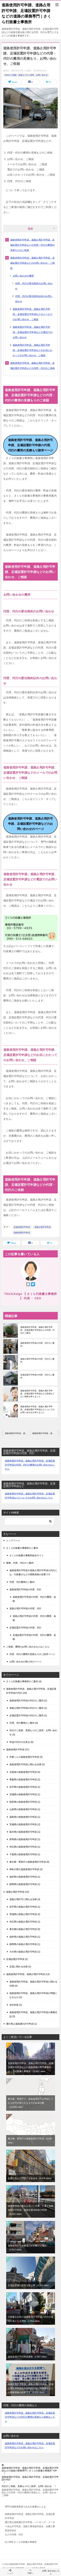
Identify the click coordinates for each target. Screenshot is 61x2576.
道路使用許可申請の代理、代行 (25, 1589)
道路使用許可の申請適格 (28, 2356)
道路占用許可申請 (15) (17, 1892)
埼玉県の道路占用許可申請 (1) (24, 1921)
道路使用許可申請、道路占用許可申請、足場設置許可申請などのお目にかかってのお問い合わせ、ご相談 (33, 350)
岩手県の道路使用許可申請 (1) (24, 1787)
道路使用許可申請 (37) (17, 1749)
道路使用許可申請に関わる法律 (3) (27, 1764)
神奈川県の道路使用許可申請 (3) (25, 1869)
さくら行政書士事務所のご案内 (22, 1548)
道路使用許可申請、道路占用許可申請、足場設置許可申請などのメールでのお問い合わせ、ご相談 (33, 314)
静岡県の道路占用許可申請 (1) (24, 1944)
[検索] (29, 1521)
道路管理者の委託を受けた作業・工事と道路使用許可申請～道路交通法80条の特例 (30, 2210)
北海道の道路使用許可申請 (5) (24, 1772)
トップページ (13, 1540)
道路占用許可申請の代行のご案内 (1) (28, 1708)
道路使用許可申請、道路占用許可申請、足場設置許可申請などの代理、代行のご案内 (37, 1330)
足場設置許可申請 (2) (17, 1959)
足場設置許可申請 (22, 1227)
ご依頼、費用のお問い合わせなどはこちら (27, 1646)
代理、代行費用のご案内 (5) (23, 1723)
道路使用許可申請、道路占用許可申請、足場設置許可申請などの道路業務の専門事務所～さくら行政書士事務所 (30, 2067)
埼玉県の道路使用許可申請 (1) (24, 1846)
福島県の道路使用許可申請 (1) (24, 1817)
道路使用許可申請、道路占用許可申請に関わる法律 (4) (33, 1983)
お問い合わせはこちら (51, 2572)
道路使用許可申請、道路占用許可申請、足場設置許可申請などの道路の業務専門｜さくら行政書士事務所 (26, 13)
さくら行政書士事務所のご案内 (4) (23, 1681)
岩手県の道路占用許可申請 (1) (24, 1906)
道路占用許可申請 (42, 1227)
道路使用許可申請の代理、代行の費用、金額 (34, 1599)
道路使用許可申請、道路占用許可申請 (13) (28, 1974)
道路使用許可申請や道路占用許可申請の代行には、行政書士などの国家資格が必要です (33, 1572)
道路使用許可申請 (22, 1232)
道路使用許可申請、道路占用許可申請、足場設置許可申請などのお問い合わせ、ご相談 (32, 262)
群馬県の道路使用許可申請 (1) (24, 1839)
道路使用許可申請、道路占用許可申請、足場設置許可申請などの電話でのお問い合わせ (33, 332)
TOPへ (30, 2571)
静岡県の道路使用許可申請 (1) (24, 1884)
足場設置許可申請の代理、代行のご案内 (37, 1376)
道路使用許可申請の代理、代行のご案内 (37, 1344)
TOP (30, 2469)
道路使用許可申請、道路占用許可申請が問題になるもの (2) (33, 1995)
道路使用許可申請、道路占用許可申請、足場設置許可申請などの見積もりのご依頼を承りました (37, 1394)
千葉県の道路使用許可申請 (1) (24, 1854)
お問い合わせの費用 (23, 275)
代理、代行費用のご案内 (21, 1582)
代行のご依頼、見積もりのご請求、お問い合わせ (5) (33, 1732)
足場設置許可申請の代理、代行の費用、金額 (34, 1637)
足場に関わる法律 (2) (20, 1966)
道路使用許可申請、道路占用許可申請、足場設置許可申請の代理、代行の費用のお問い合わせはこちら (30, 1464)
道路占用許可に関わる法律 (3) (24, 1899)
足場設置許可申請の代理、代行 (25, 1627)
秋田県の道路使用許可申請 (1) (24, 1802)
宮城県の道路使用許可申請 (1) (24, 1794)
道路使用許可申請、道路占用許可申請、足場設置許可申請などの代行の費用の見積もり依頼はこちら (30, 2417)
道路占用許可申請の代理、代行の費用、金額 (34, 1618)
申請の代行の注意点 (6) (21, 1742)
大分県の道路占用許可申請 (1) (24, 1951)
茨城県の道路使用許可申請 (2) (24, 1824)
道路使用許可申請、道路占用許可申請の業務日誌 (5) (33, 2014)
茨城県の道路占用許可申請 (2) (24, 1914)
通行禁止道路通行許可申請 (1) (21, 2024)
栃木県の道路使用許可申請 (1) (24, 1832)
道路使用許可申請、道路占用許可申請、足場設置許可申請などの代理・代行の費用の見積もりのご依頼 (32, 244)
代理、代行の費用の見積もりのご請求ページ (32, 1654)
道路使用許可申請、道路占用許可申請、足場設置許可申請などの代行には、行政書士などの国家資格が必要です (30, 2388)
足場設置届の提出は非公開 (29, 2285)
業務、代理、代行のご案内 (20, 1563)
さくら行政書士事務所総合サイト (26, 1555)
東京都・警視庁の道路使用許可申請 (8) (29, 1862)
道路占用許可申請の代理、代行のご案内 (37, 1360)
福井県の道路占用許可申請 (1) (24, 1936)
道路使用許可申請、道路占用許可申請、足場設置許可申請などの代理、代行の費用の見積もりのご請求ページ (18, 1433)
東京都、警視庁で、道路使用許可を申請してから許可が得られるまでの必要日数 (30, 2103)
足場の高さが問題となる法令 (30, 2178)
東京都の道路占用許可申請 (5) (24, 1929)
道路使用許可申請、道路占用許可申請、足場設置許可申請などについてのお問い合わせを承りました (37, 1409)
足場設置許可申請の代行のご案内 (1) (28, 1715)
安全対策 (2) (15, 2005)
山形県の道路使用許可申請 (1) (24, 1809)
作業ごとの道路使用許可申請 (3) (25, 1757)
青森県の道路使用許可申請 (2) (24, 1779)
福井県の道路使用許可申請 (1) (24, 1876)
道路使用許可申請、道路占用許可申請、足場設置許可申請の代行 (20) (31, 1691)
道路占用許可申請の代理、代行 (25, 1608)
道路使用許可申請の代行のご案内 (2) (28, 1700)
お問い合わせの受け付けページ (25, 1661)
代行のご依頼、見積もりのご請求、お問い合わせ (26, 75)
